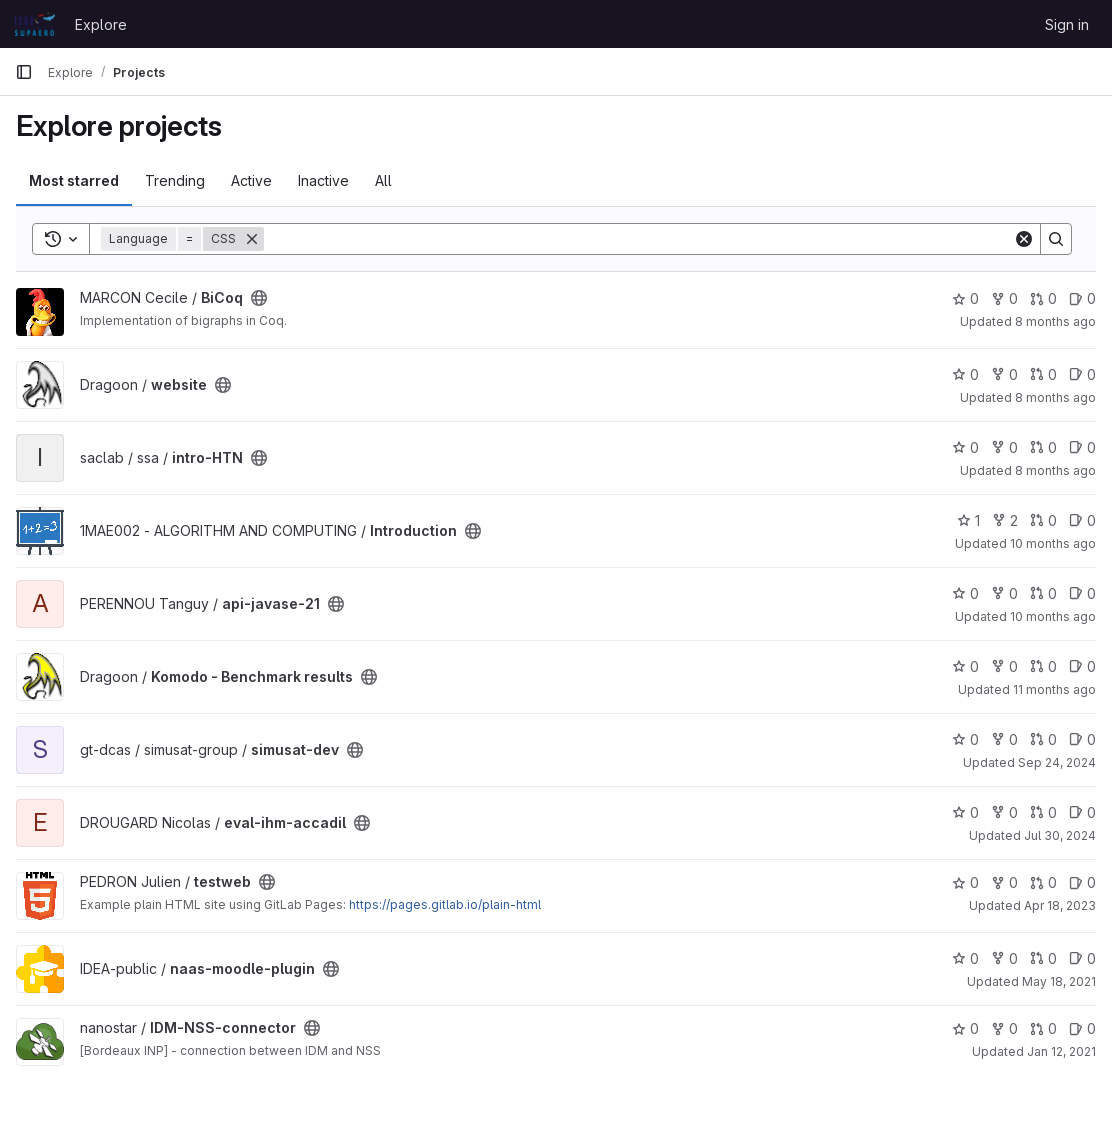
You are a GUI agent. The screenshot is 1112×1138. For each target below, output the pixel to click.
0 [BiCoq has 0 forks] (1004, 298)
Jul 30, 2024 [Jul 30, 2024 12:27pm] (1060, 835)
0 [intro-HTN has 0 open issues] (1082, 447)
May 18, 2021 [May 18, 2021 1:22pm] (1059, 981)
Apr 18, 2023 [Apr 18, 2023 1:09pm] (1060, 905)
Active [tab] (251, 180)
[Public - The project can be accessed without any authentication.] (259, 298)
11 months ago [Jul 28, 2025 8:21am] (1054, 689)
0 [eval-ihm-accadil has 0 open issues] (1082, 812)
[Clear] (1024, 239)
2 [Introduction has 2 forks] (1005, 520)
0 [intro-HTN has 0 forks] (1004, 447)
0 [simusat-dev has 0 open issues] (1082, 739)
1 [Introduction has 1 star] (968, 520)
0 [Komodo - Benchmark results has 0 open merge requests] (1043, 666)
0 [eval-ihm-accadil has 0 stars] (965, 812)
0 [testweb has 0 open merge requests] (1043, 882)
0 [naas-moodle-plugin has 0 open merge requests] (1043, 958)
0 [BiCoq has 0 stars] (965, 298)
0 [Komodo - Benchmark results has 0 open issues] (1082, 666)
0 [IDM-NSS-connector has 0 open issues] (1082, 1028)
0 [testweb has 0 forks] (1004, 882)
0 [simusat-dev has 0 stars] (965, 739)
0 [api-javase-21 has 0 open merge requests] (1043, 593)
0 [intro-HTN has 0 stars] (965, 447)
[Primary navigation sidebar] (24, 72)
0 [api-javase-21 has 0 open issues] (1082, 593)
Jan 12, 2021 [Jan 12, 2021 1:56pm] (1061, 1051)
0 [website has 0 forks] (1004, 374)
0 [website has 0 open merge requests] (1043, 374)
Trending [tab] (175, 180)
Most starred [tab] (74, 180)
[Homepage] (35, 24)
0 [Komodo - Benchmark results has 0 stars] (965, 666)
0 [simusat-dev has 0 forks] (1004, 739)
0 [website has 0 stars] (965, 374)
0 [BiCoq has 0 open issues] (1082, 298)
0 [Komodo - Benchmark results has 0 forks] (1004, 666)
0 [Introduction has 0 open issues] (1082, 520)
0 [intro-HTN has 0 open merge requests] (1043, 447)
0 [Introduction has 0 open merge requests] (1043, 520)
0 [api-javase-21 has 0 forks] (1004, 593)
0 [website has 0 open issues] (1082, 374)
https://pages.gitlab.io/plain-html (445, 904)
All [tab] (383, 180)
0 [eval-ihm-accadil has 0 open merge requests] (1043, 812)
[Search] (638, 239)
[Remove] (252, 239)
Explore (101, 24)
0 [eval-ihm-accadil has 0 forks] (1004, 812)
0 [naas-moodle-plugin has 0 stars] (965, 958)
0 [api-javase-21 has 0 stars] (965, 593)
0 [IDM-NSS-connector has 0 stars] (965, 1028)
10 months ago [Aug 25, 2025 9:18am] (1053, 616)
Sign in (1067, 24)
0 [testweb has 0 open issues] (1082, 882)
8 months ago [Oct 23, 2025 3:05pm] (1055, 470)
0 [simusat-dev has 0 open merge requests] (1043, 739)
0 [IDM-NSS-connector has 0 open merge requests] (1043, 1028)
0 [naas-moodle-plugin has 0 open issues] (1082, 958)
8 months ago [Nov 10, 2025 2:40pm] (1055, 321)
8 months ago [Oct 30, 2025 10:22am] (1055, 397)
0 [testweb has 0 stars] (965, 882)
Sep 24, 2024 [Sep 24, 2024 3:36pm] (1057, 762)
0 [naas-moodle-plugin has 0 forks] (1004, 958)
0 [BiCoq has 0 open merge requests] (1043, 298)
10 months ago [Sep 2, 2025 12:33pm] (1053, 543)
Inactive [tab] (323, 180)
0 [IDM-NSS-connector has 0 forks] (1004, 1028)
